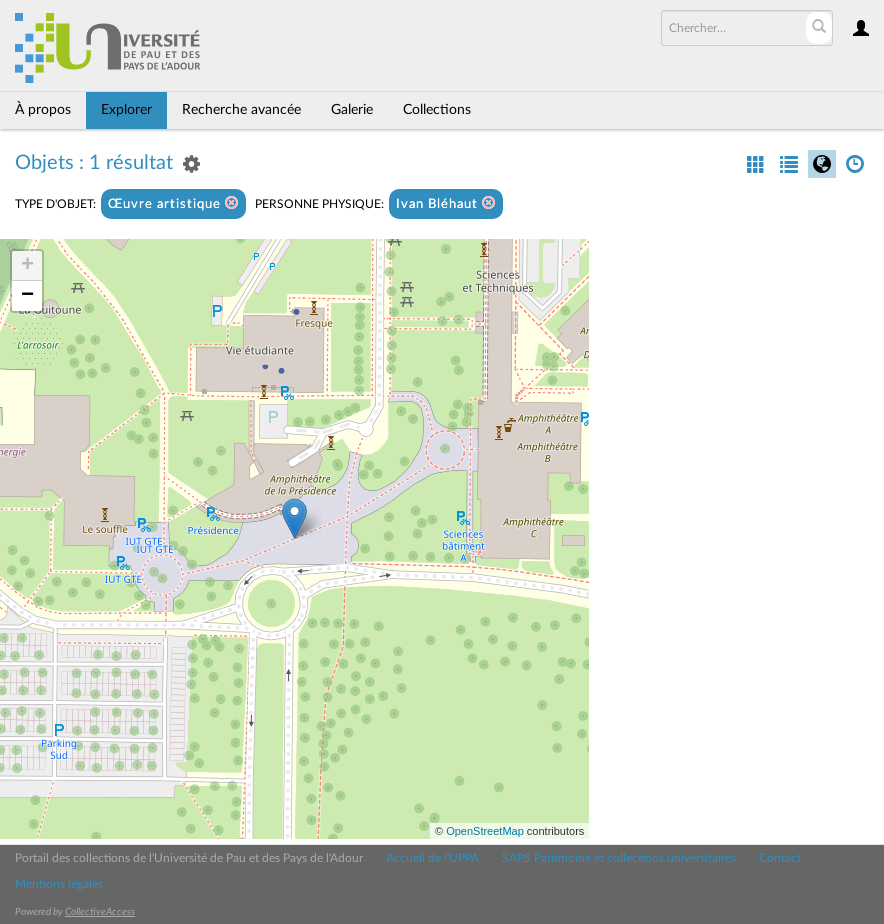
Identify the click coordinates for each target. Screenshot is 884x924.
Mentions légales (59, 884)
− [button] (27, 296)
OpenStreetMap (485, 831)
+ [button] (27, 266)
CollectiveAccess (100, 912)
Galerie (352, 110)
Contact (780, 858)
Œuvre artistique (173, 203)
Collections (437, 110)
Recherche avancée (241, 110)
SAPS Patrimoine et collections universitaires (619, 858)
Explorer (126, 110)
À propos (43, 110)
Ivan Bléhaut (446, 203)
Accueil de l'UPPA (432, 858)
